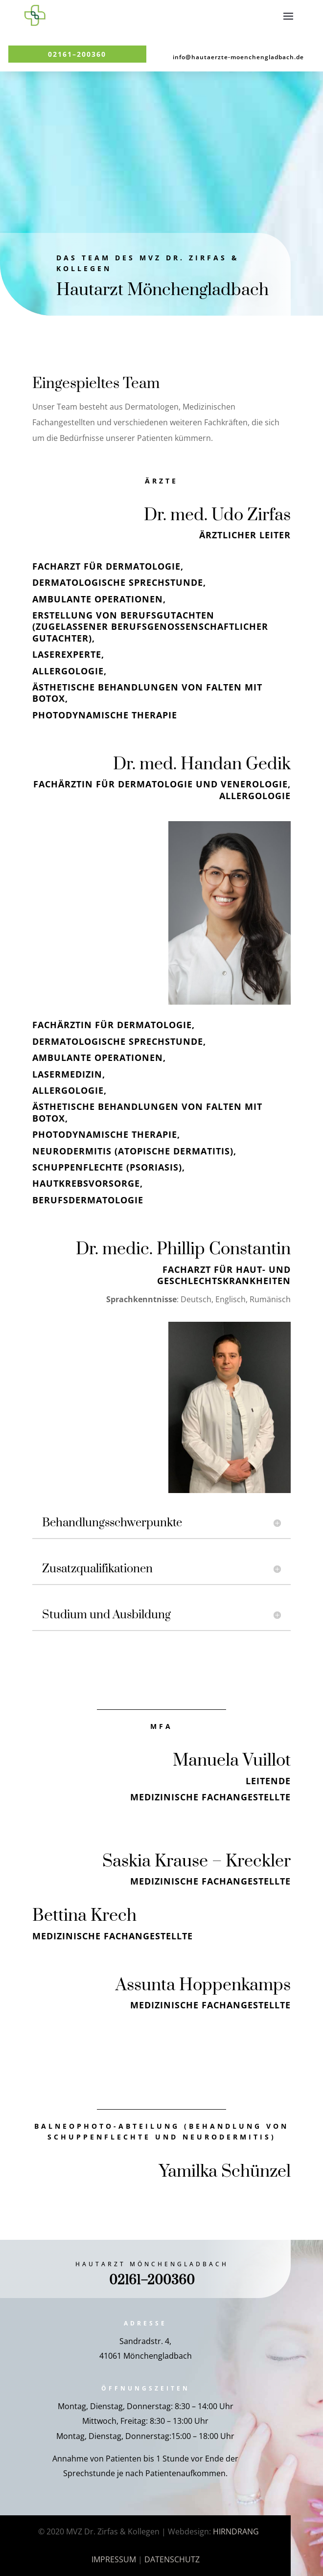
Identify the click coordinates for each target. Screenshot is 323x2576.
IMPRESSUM (114, 2559)
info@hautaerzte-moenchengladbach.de (238, 57)
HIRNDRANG (236, 2531)
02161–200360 (77, 54)
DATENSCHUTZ (172, 2559)
